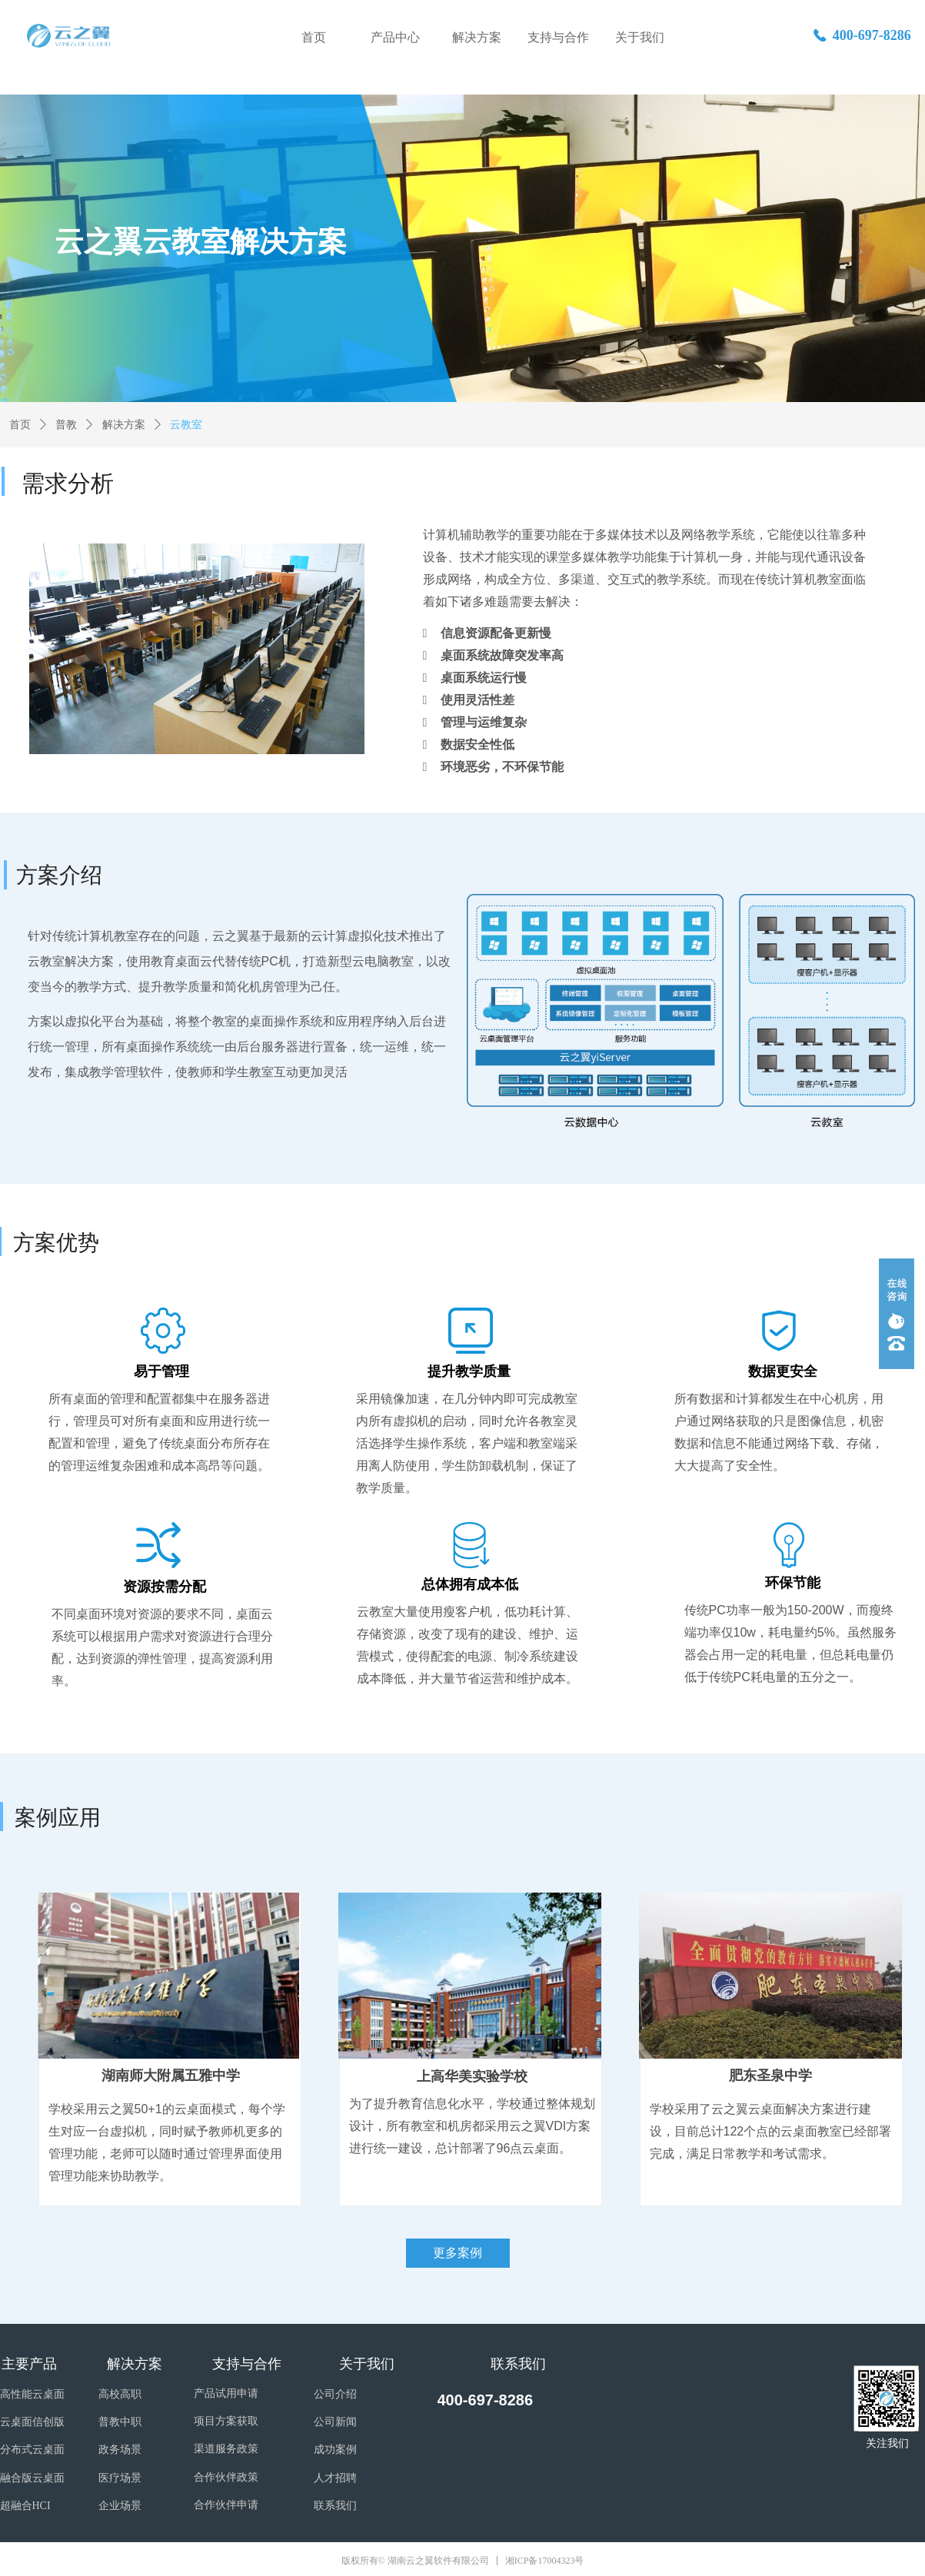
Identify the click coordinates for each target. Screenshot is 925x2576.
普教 (66, 424)
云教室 (186, 424)
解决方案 (476, 37)
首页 (313, 37)
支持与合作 (558, 37)
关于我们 (639, 37)
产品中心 (395, 37)
